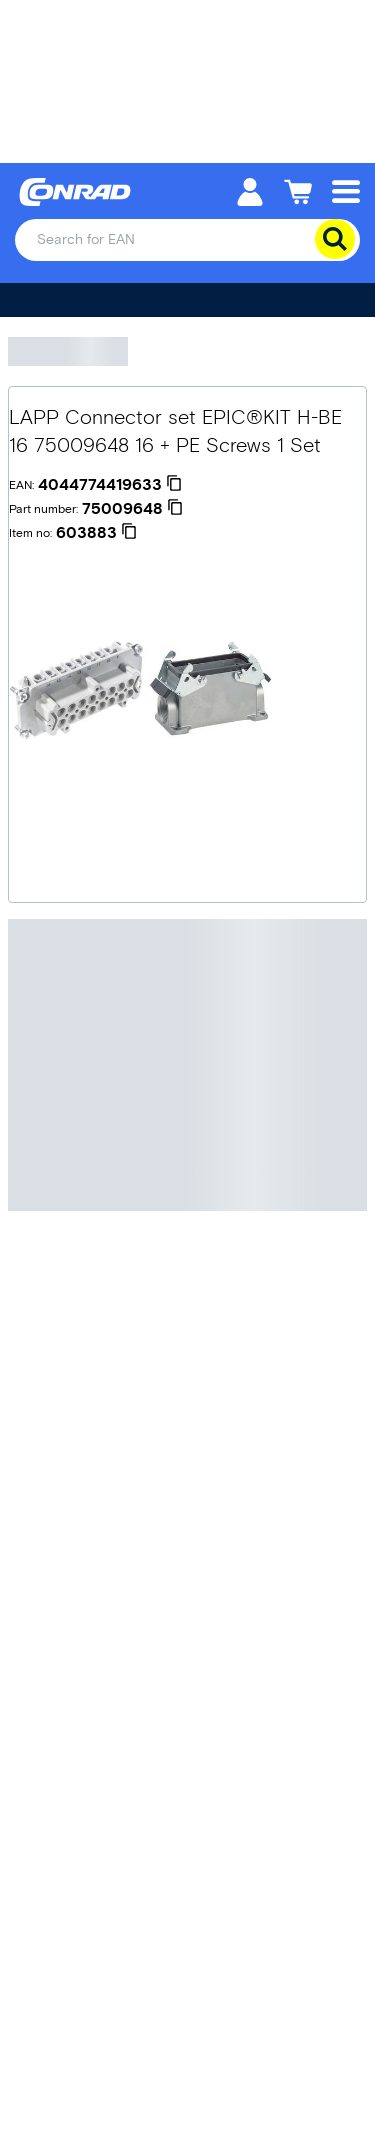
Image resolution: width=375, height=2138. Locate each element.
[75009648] (132, 509)
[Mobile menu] (346, 190)
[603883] (96, 533)
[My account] (250, 190)
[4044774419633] (110, 485)
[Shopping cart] (298, 190)
